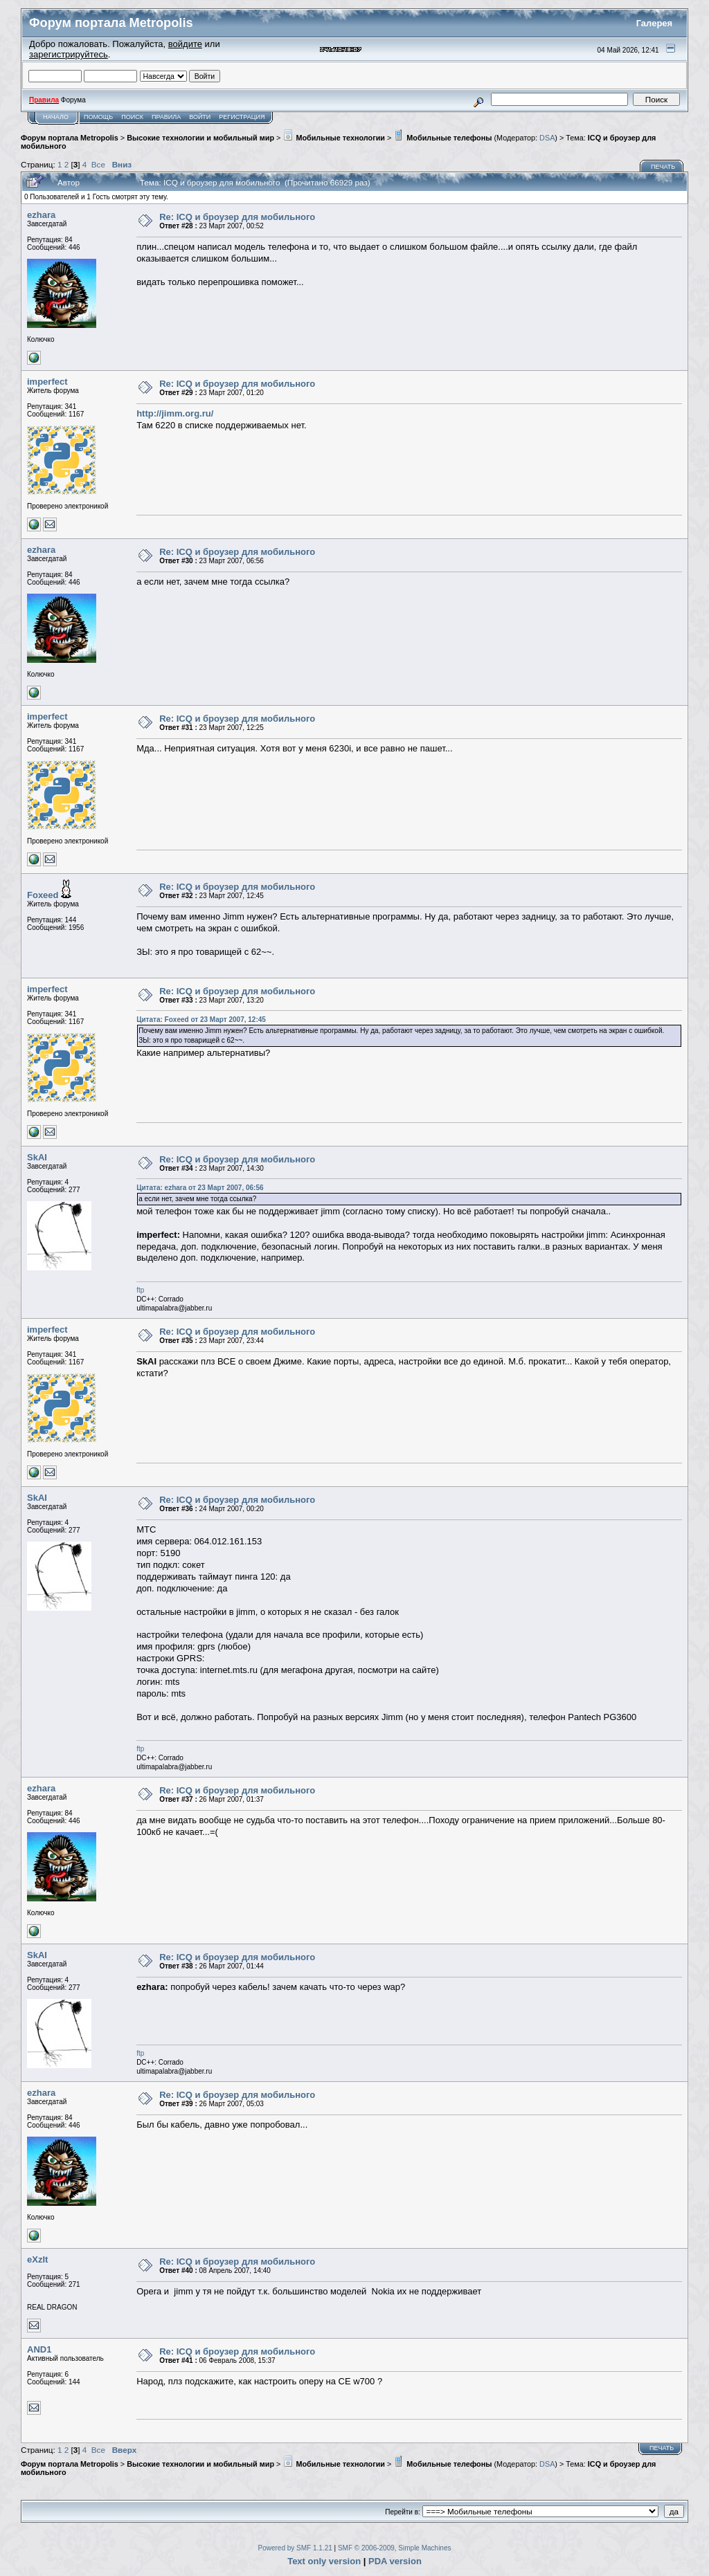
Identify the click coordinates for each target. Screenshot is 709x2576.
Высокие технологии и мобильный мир (200, 138)
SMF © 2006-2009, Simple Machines (394, 2548)
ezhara (41, 215)
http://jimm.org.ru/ (174, 413)
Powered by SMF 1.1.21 (295, 2548)
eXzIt (37, 2259)
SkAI (37, 1157)
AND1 (39, 2349)
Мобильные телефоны (442, 138)
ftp (140, 1290)
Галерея (654, 23)
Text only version (324, 2561)
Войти (199, 116)
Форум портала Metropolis (69, 138)
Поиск (132, 116)
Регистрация (241, 116)
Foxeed (43, 895)
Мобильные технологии (333, 138)
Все (98, 164)
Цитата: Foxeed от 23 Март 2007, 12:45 (201, 1019)
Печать (663, 166)
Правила (166, 116)
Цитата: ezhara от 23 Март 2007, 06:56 (199, 1187)
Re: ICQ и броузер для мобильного (237, 217)
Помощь (98, 116)
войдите (185, 44)
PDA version (395, 2561)
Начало (56, 116)
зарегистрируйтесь (68, 54)
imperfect (47, 381)
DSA (547, 138)
